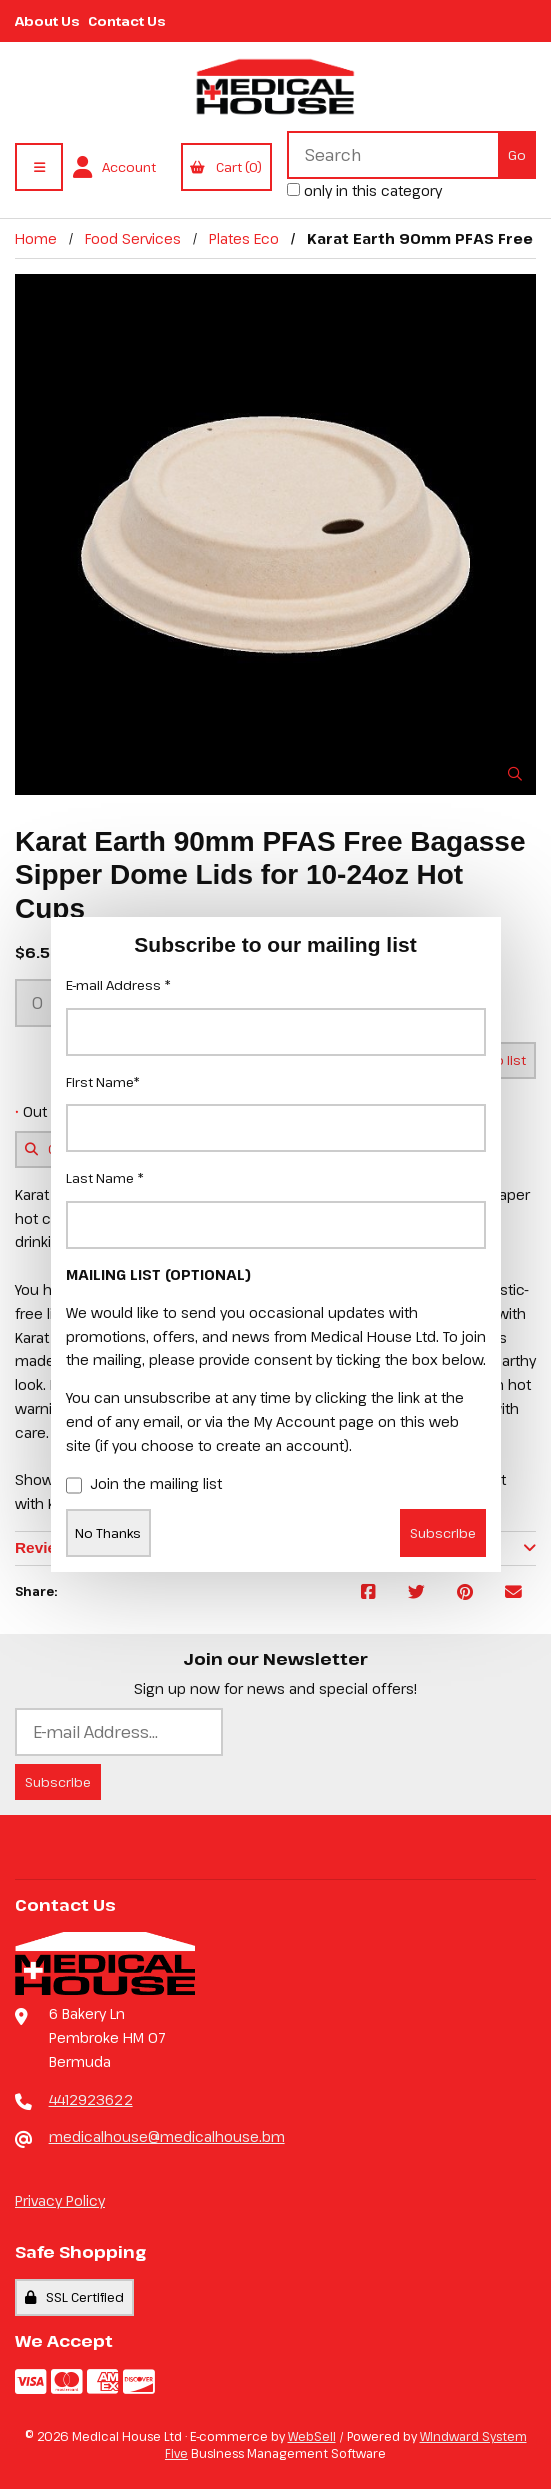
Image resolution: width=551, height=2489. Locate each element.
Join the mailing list (144, 1485)
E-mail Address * (118, 985)
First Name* (103, 1082)
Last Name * (105, 1178)
